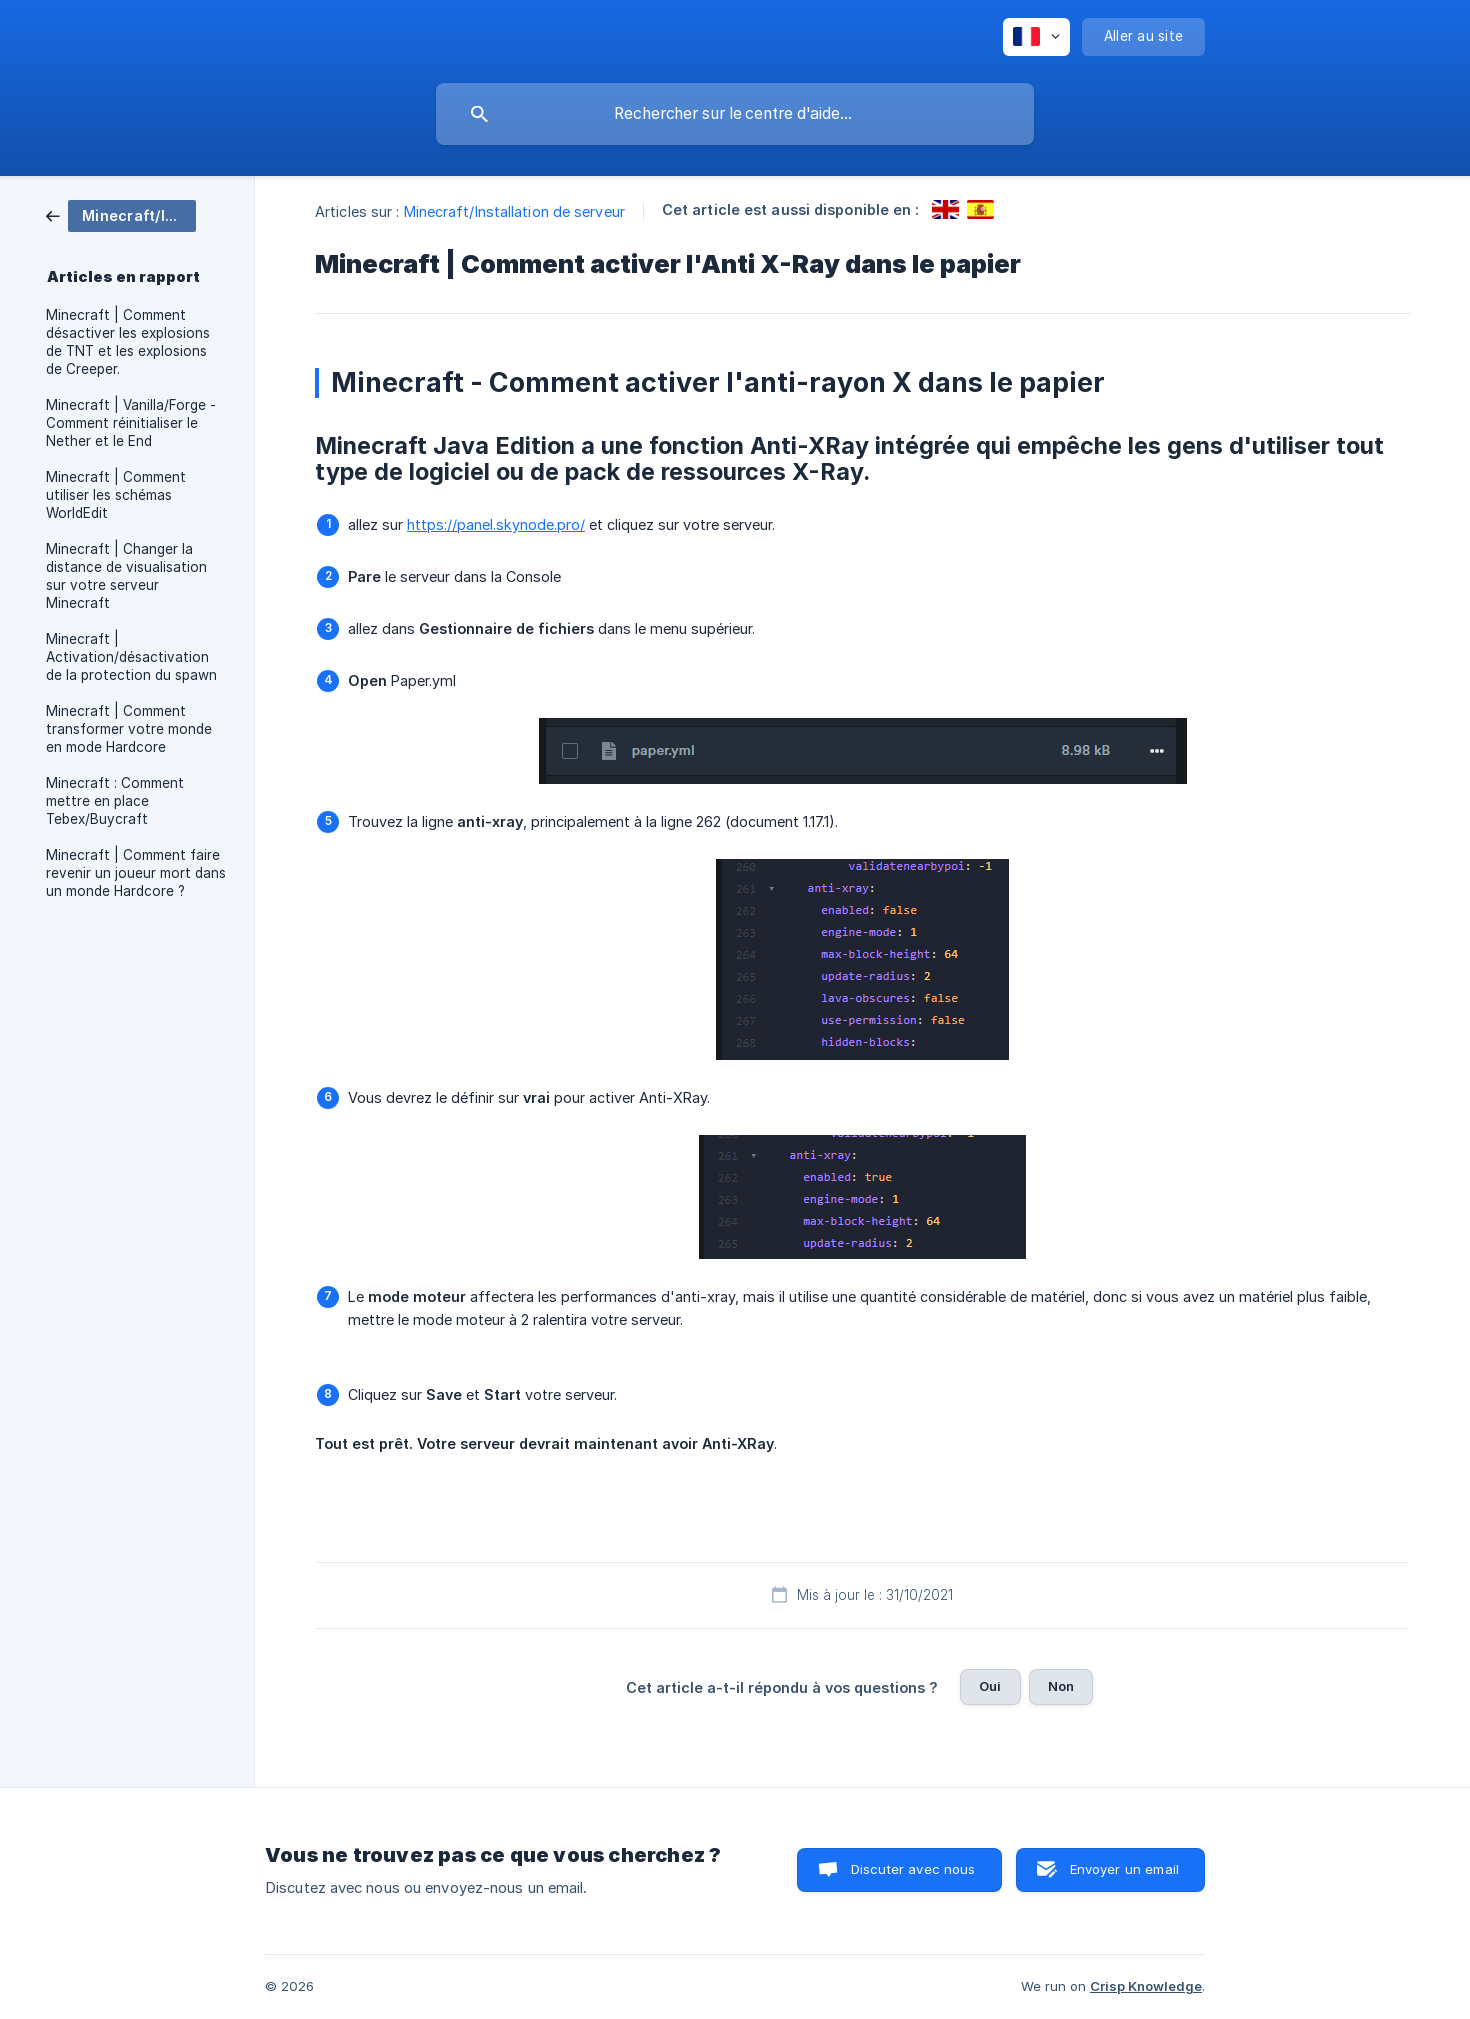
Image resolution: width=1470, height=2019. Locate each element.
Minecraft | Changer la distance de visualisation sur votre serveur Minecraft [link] (126, 576)
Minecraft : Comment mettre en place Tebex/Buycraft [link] (115, 801)
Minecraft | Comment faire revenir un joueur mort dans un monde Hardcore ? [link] (136, 873)
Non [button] (1061, 1686)
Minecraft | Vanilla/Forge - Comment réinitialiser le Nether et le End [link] (131, 423)
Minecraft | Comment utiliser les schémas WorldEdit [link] (116, 495)
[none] (1036, 37)
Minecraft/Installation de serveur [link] (514, 211)
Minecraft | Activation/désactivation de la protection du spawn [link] (131, 657)
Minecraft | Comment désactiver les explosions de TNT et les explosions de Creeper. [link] (128, 342)
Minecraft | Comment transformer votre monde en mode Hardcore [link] (129, 729)
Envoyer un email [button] (1124, 1869)
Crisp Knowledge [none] (1146, 1986)
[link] (121, 214)
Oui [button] (990, 1686)
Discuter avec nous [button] (913, 1869)
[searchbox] (735, 114)
